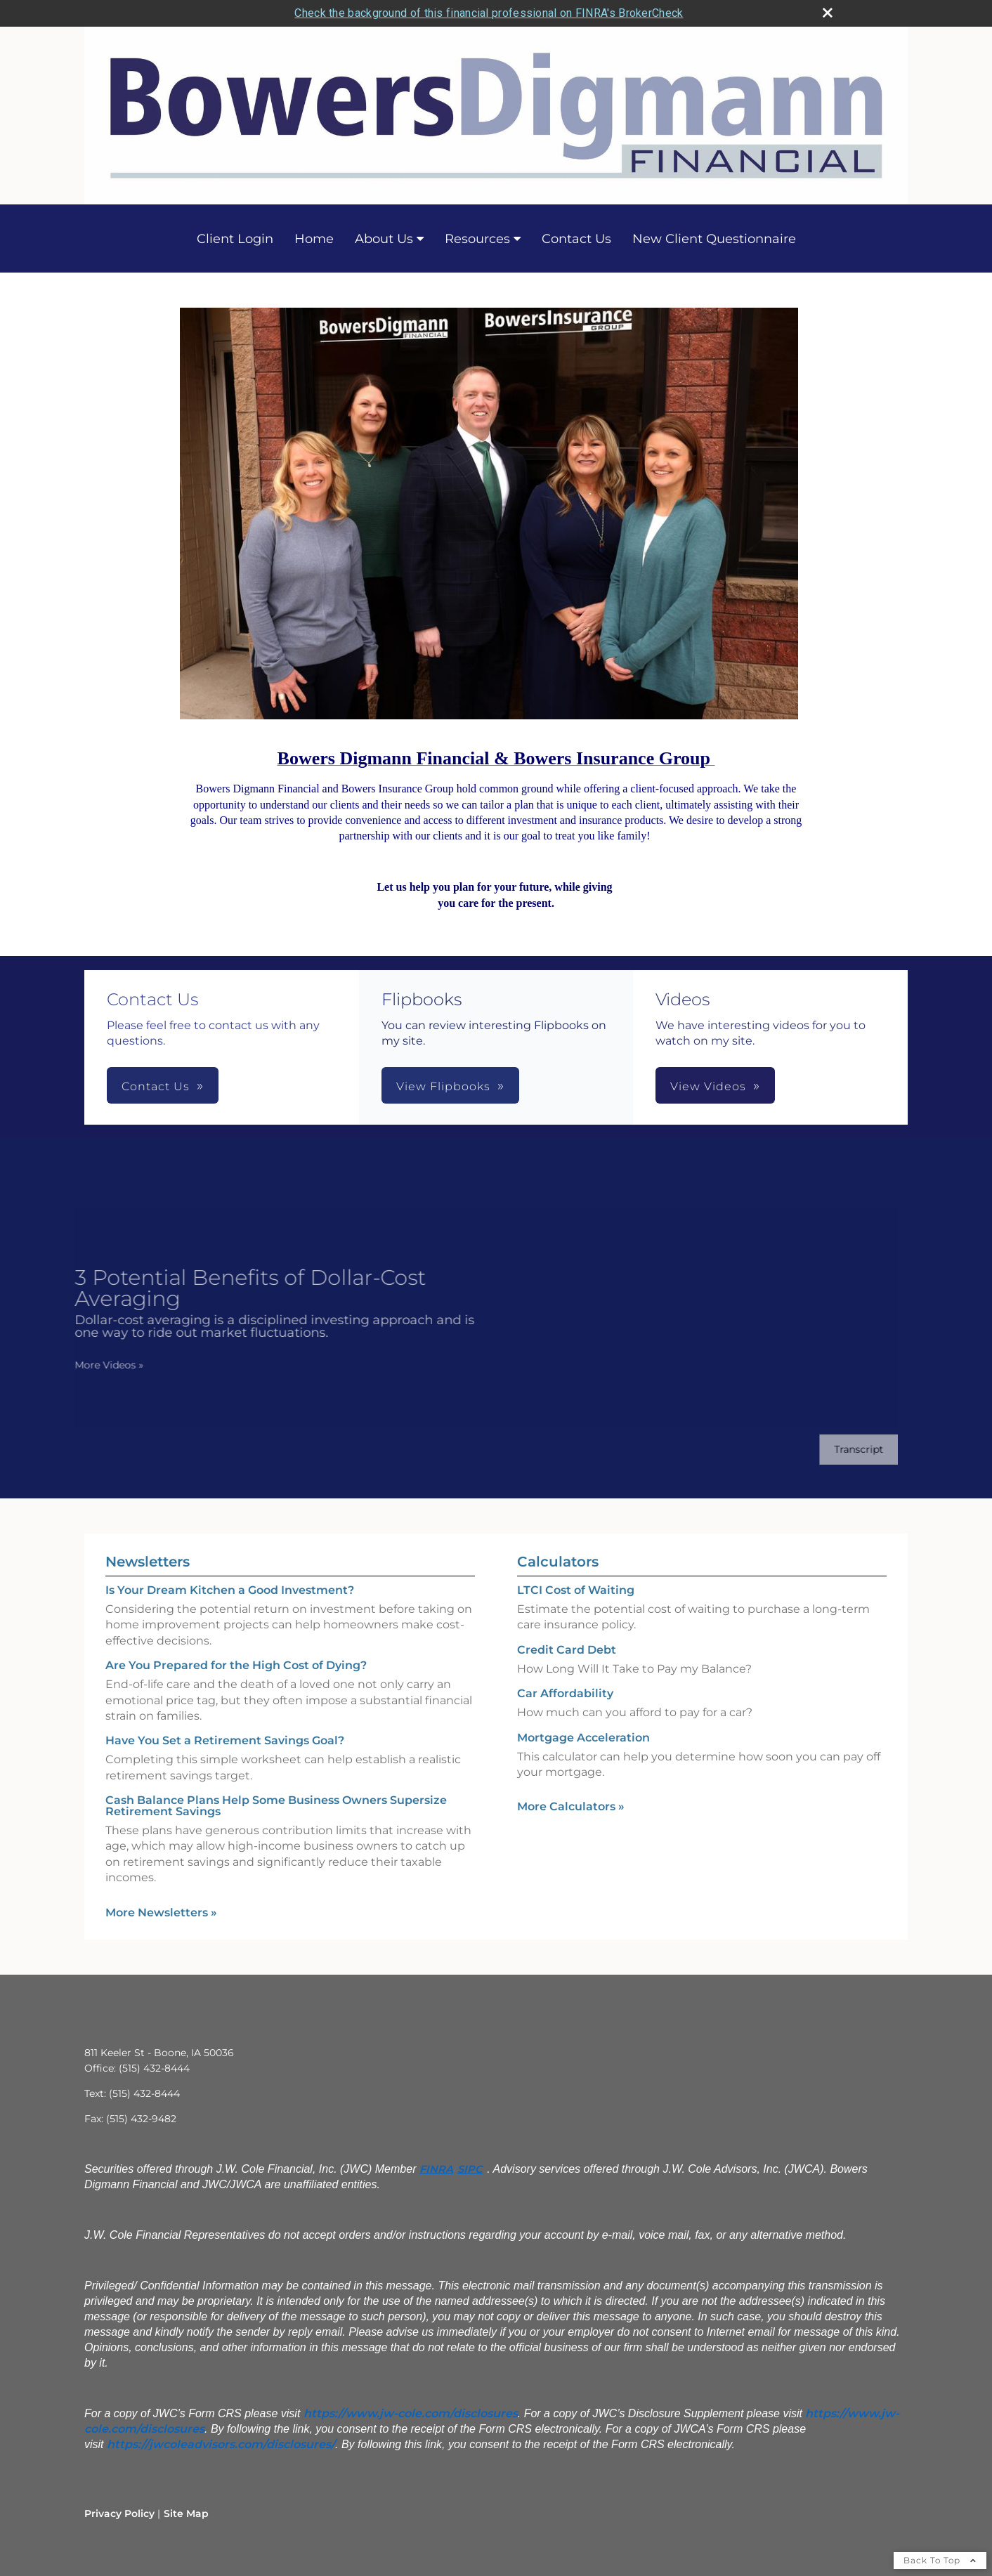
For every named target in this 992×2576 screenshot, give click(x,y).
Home (314, 239)
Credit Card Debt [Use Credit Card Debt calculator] (566, 1649)
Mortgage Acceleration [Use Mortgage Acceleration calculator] (583, 1737)
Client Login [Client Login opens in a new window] (235, 239)
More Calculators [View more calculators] (571, 1806)
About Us (384, 239)
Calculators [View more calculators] (558, 1561)
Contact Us (576, 239)
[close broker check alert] (827, 12)
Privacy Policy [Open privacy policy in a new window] (119, 2513)
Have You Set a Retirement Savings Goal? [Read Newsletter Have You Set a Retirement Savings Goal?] (224, 1740)
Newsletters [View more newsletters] (147, 1561)
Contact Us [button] (156, 1086)
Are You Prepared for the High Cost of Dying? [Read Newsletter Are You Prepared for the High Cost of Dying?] (236, 1665)
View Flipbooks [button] (443, 1086)
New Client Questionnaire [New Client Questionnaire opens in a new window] (714, 239)
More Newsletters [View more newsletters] (161, 1912)
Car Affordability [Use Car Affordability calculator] (565, 1693)
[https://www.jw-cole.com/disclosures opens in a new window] (411, 2413)
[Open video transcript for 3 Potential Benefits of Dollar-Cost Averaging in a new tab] (844, 1449)
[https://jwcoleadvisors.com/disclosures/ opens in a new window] (221, 2444)
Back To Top (940, 2560)
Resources (477, 239)
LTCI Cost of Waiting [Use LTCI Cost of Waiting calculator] (575, 1590)
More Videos (94, 1365)
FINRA (436, 2169)
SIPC (470, 2169)
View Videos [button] (708, 1086)
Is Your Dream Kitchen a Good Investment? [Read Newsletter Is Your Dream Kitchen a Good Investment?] (229, 1590)
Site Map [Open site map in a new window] (186, 2513)
